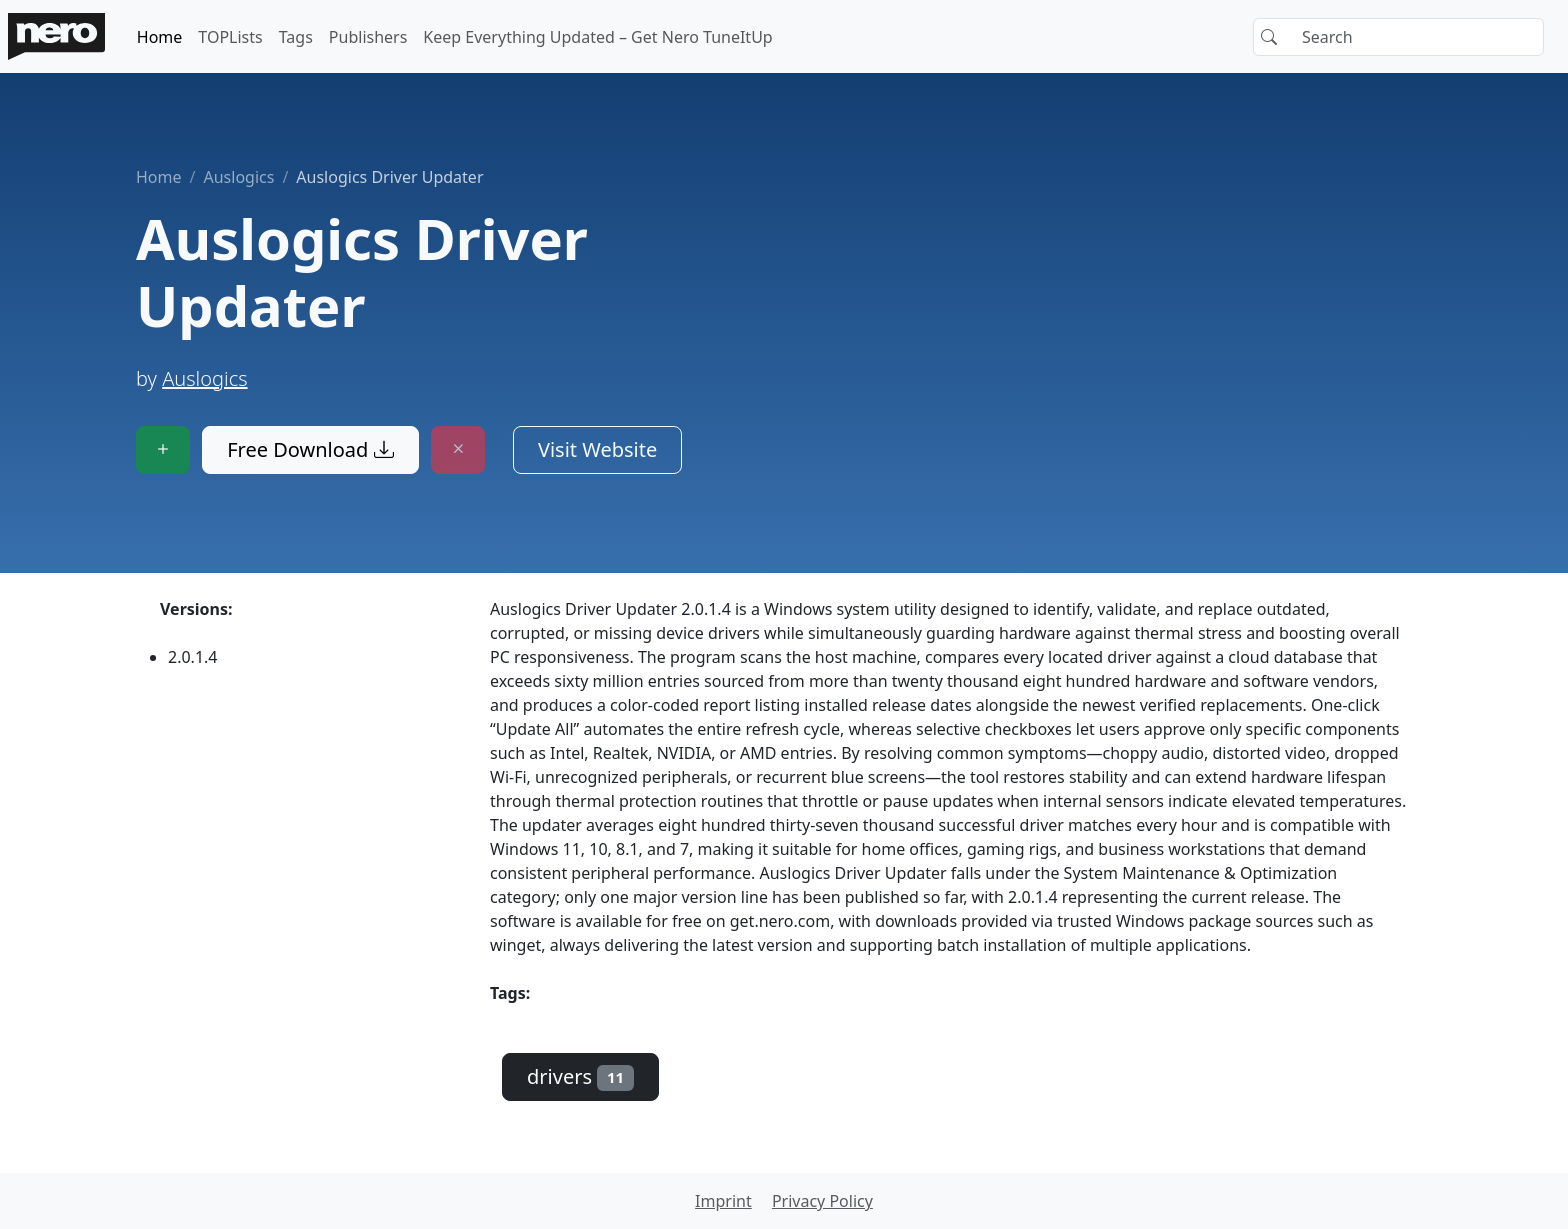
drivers (580, 1076)
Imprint (723, 1201)
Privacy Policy (822, 1201)
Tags (296, 37)
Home (160, 37)
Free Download (310, 449)
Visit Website (597, 449)
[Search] (1398, 37)
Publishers (368, 37)
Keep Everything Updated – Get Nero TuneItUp (597, 37)
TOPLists (230, 37)
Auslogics (238, 177)
